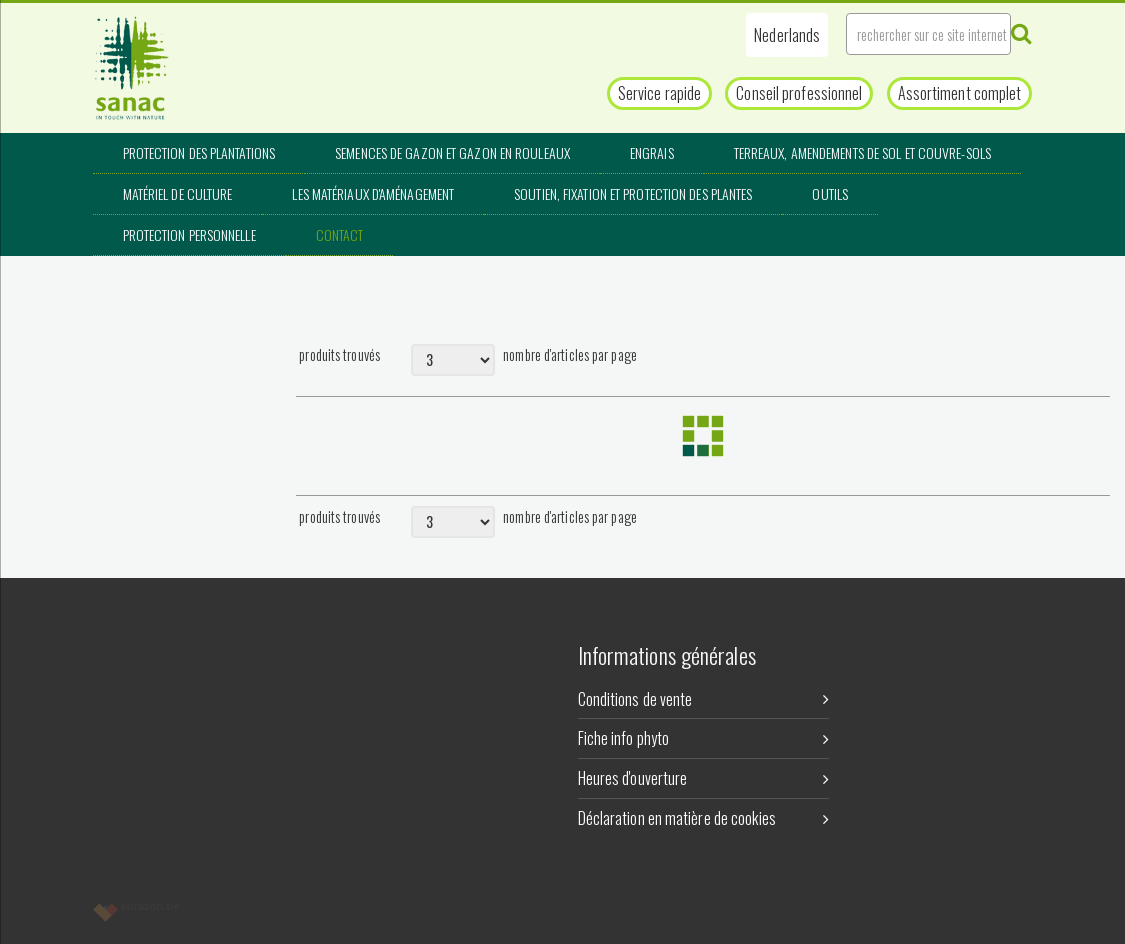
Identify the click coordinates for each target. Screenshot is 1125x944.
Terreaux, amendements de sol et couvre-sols (862, 152)
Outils (830, 193)
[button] (787, 35)
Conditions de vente (703, 699)
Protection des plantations (199, 152)
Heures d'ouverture (703, 778)
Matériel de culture (178, 193)
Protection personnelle (189, 234)
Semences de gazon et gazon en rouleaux (452, 152)
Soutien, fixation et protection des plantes (633, 193)
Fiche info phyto (703, 738)
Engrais (652, 152)
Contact (340, 234)
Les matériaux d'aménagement (373, 193)
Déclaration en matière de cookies (703, 818)
